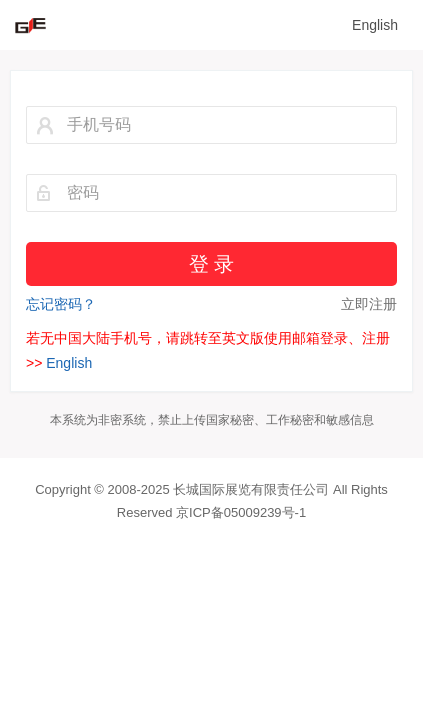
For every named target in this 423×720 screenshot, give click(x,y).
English (375, 25)
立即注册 (369, 304)
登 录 (211, 264)
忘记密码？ (61, 304)
